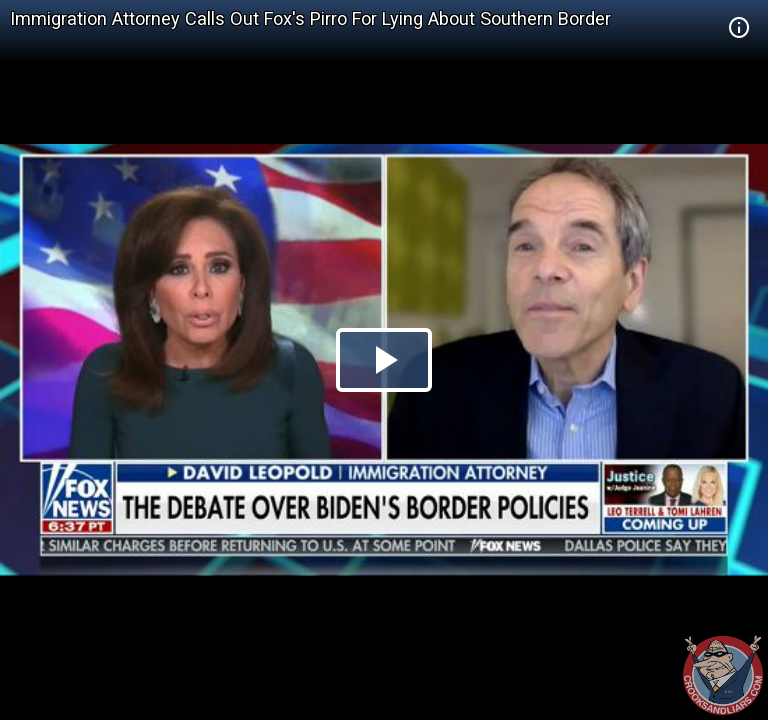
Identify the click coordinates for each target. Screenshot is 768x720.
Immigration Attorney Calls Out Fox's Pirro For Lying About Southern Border (310, 18)
